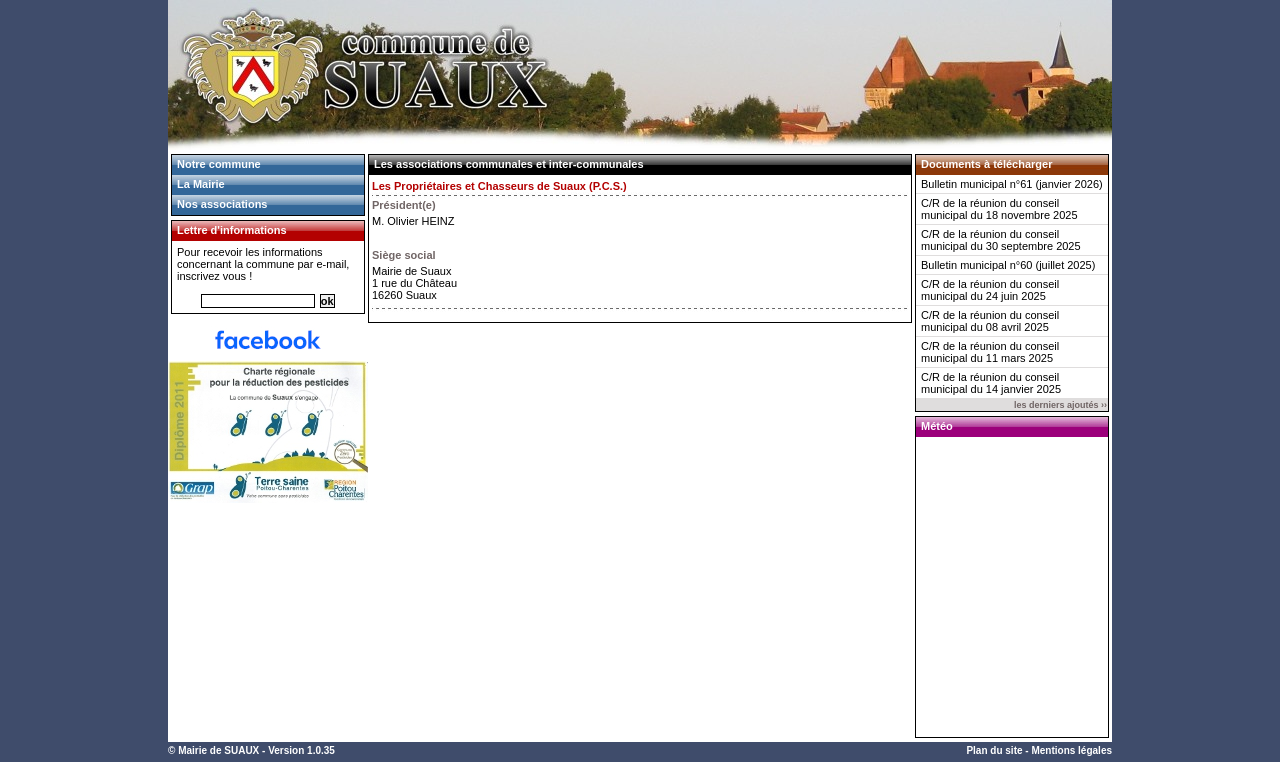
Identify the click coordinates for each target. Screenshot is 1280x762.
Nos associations (222, 204)
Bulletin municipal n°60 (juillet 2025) (1008, 265)
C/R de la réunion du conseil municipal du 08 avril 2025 (990, 321)
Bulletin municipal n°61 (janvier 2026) (1012, 184)
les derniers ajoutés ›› (1060, 405)
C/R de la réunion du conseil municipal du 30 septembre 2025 (1001, 240)
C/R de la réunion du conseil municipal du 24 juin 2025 (990, 290)
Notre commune (219, 164)
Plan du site (994, 750)
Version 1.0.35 (301, 750)
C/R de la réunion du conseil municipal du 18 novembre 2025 (999, 209)
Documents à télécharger (986, 164)
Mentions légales (1071, 750)
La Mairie (201, 184)
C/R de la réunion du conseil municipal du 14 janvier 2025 (991, 383)
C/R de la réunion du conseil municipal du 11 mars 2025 (990, 352)
